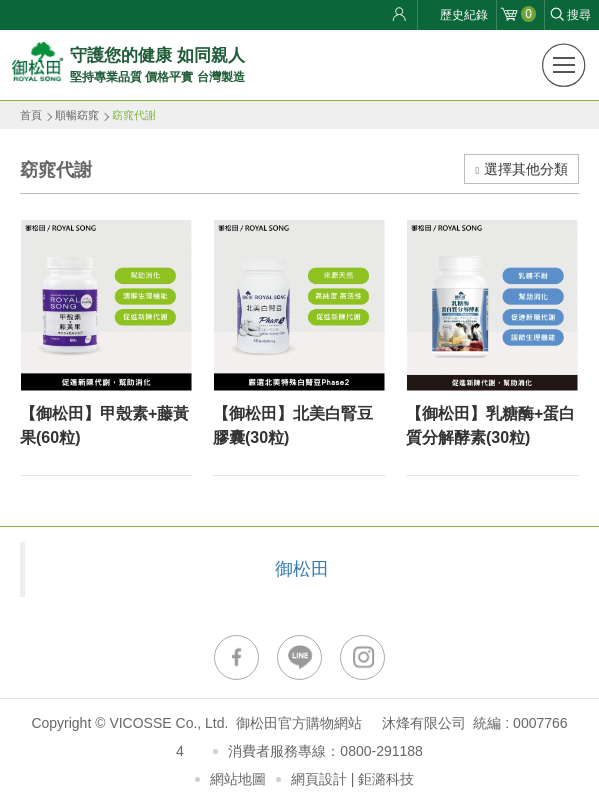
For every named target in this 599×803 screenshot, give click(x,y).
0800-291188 (381, 751)
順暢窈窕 (77, 115)
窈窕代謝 (134, 115)
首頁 (31, 115)
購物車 (528, 14)
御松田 (302, 569)
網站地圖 (238, 779)
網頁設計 (319, 779)
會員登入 (402, 15)
